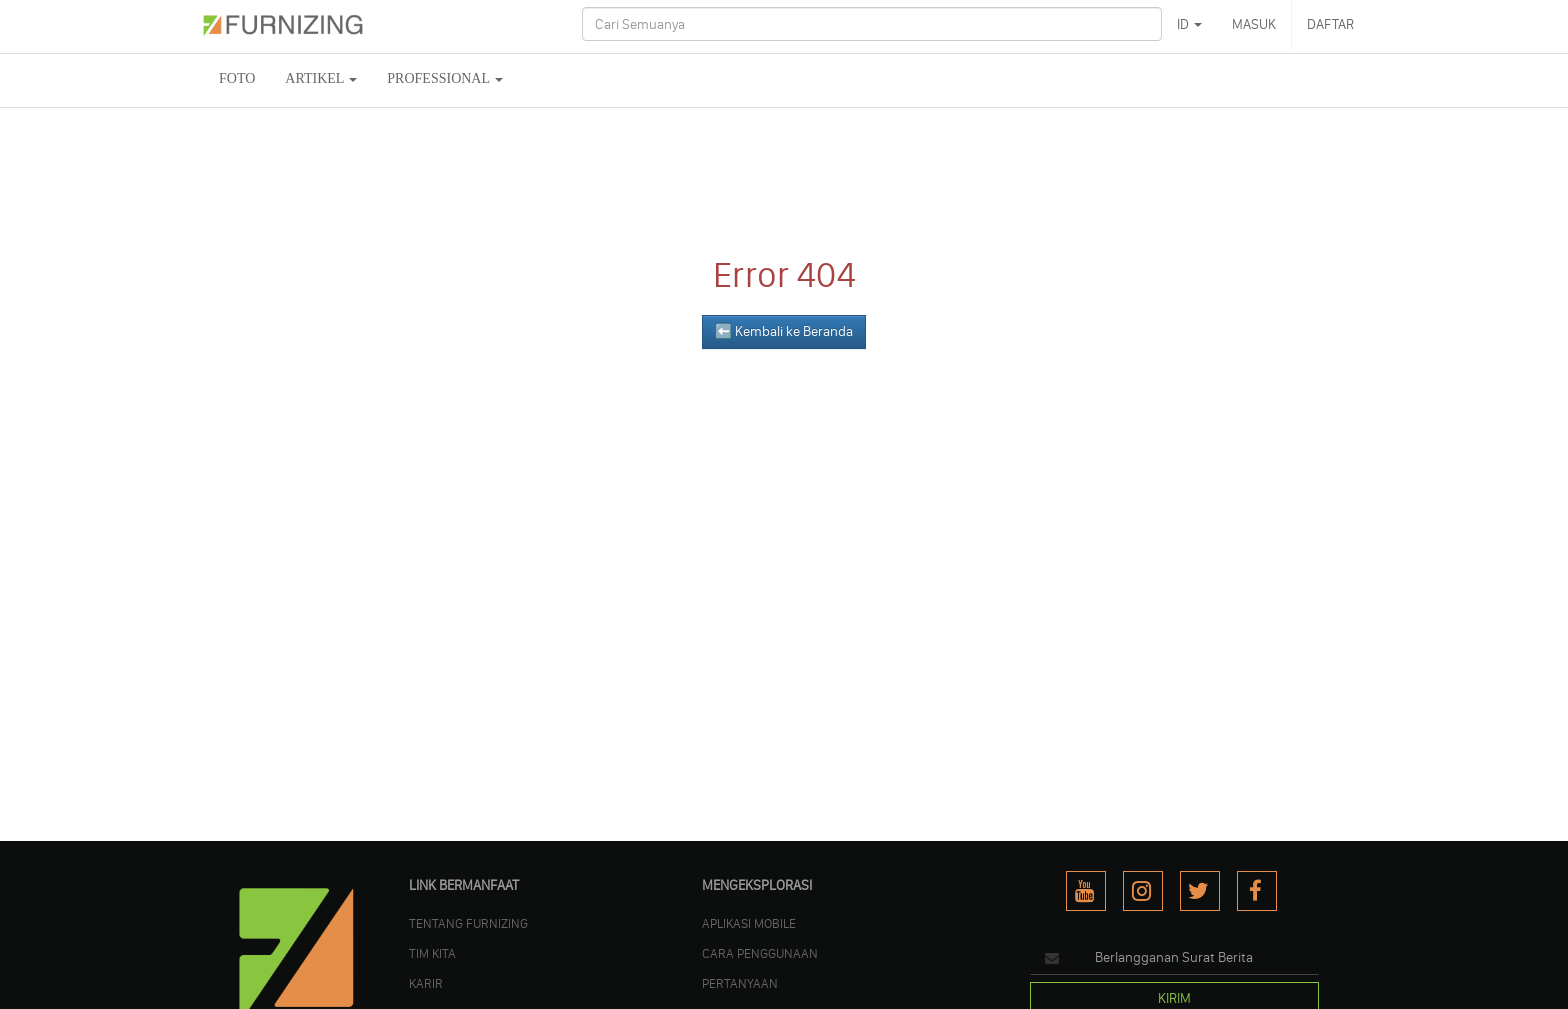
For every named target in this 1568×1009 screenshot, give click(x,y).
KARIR (426, 983)
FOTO (237, 78)
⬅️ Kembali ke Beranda (784, 331)
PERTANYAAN (740, 983)
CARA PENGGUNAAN (760, 953)
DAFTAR (1330, 24)
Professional (445, 78)
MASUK (1254, 24)
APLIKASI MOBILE (749, 923)
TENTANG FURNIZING (468, 923)
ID (1189, 24)
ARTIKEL (321, 78)
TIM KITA (432, 953)
